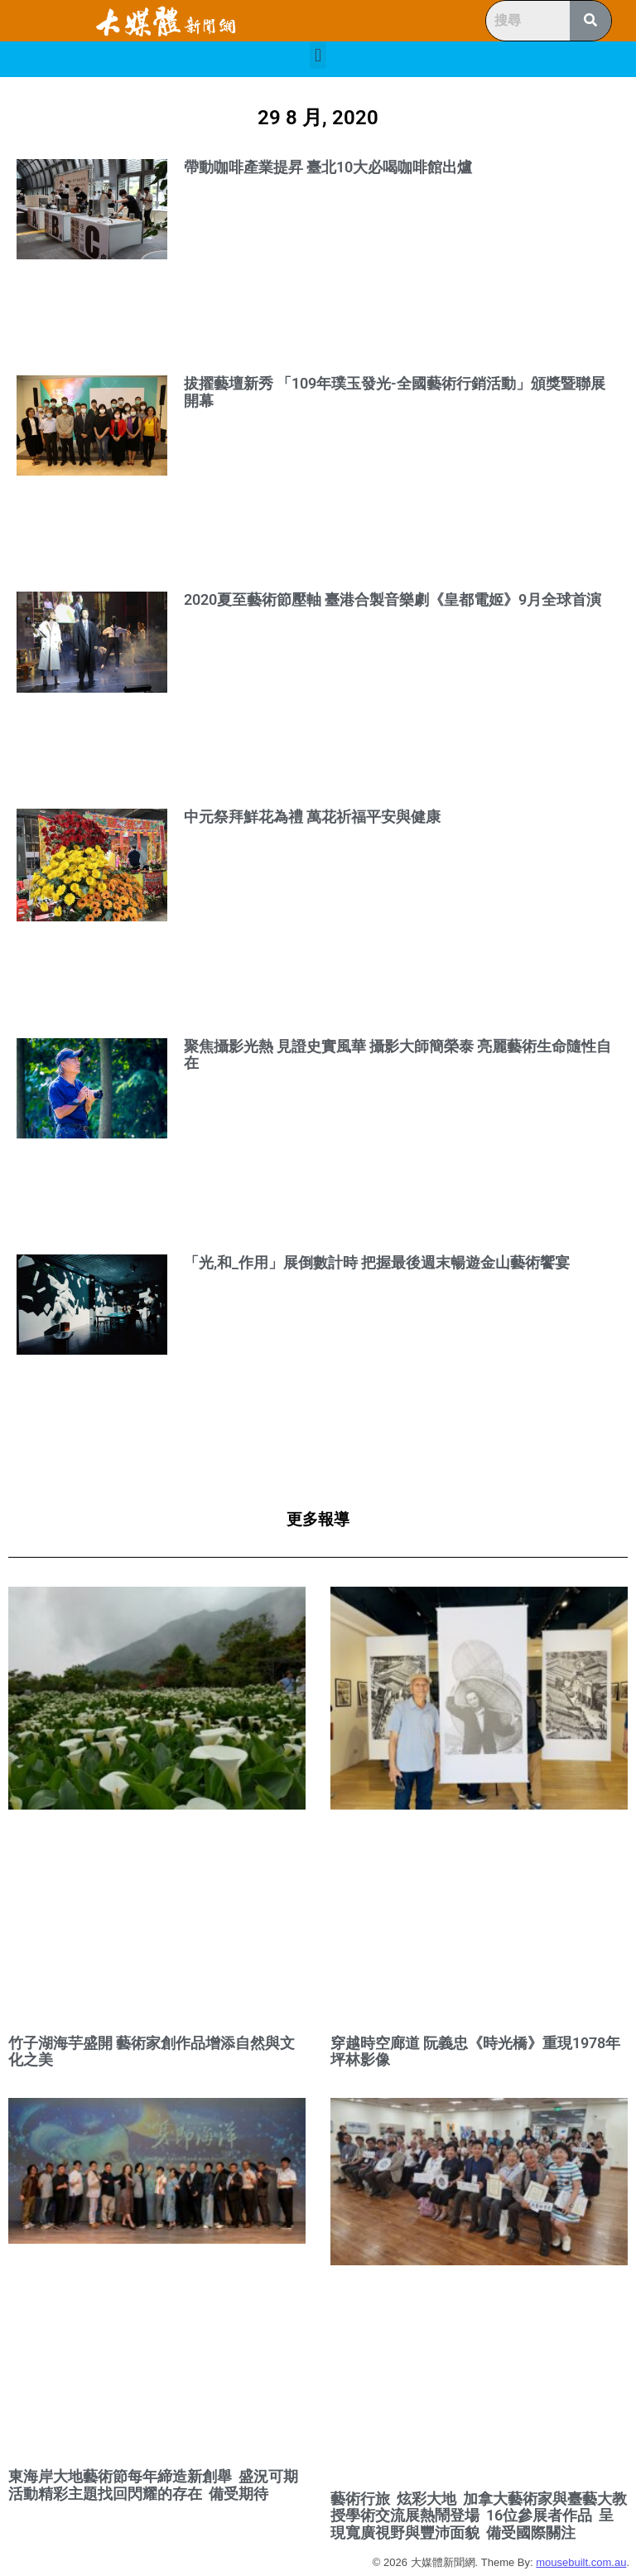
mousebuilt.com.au (581, 2562)
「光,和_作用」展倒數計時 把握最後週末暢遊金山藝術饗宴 (377, 1262)
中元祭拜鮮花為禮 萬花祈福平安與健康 (312, 816)
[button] (317, 55)
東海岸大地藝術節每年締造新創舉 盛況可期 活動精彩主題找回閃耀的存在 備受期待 (154, 2484)
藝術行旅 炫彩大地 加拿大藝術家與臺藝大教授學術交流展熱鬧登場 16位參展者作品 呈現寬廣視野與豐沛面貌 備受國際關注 (478, 2515)
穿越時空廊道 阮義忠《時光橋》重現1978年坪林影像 (475, 2051)
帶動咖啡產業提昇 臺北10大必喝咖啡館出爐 (328, 167)
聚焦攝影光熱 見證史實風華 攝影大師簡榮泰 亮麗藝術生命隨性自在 (397, 1054)
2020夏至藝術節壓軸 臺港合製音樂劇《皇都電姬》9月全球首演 (392, 599)
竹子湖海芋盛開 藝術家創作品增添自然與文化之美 (151, 2051)
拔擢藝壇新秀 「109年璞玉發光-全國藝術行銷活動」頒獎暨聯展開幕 (394, 392)
